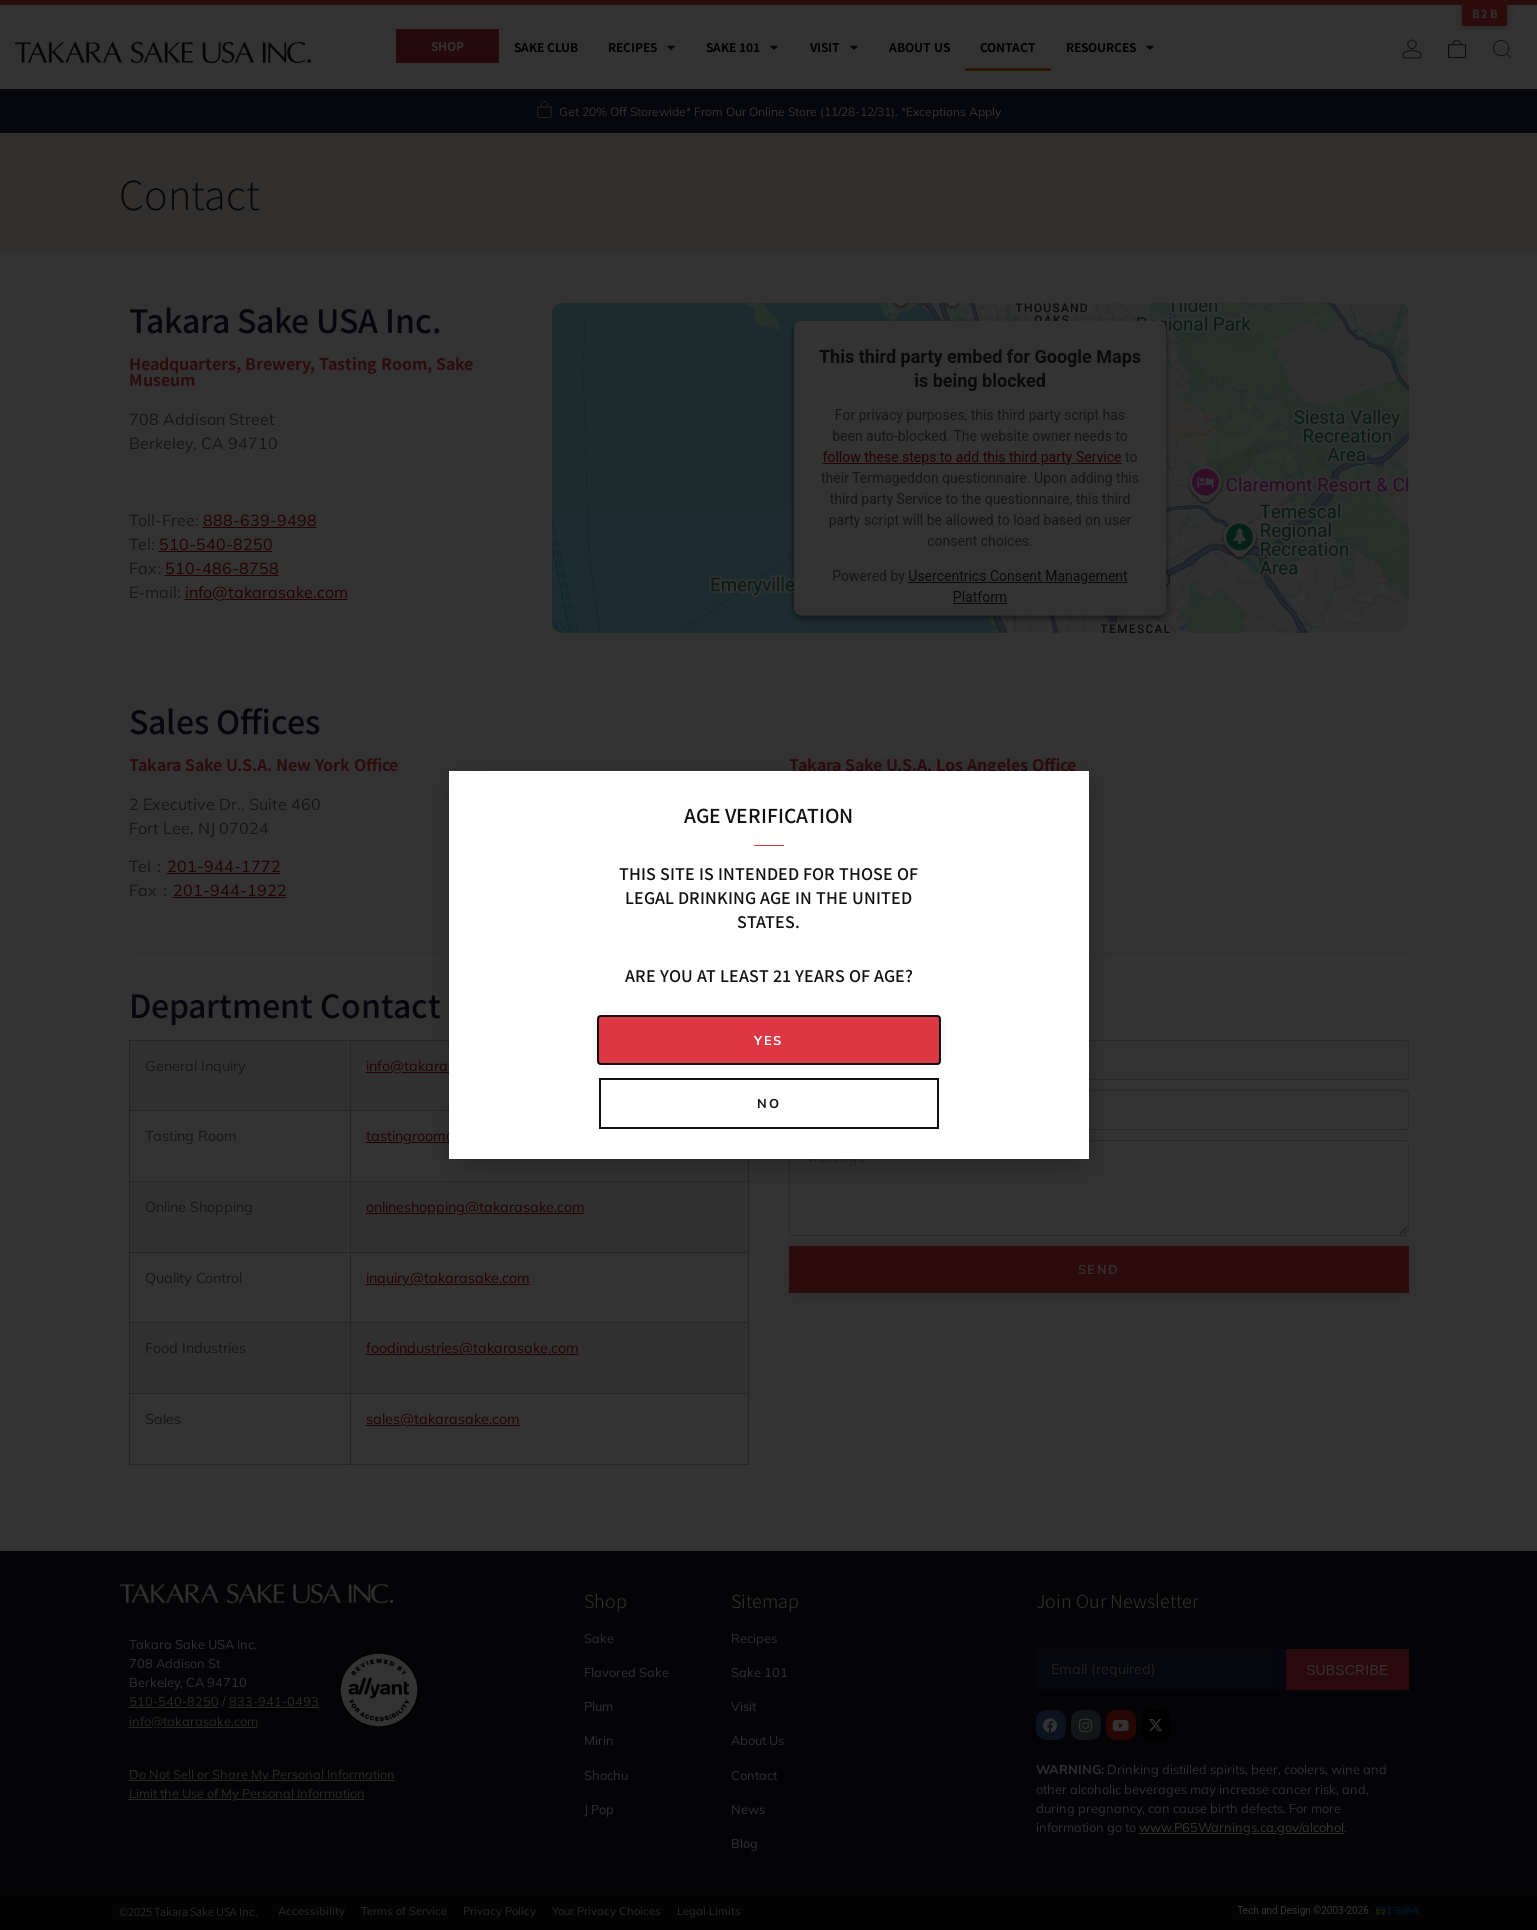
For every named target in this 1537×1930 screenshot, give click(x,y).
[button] (769, 1040)
